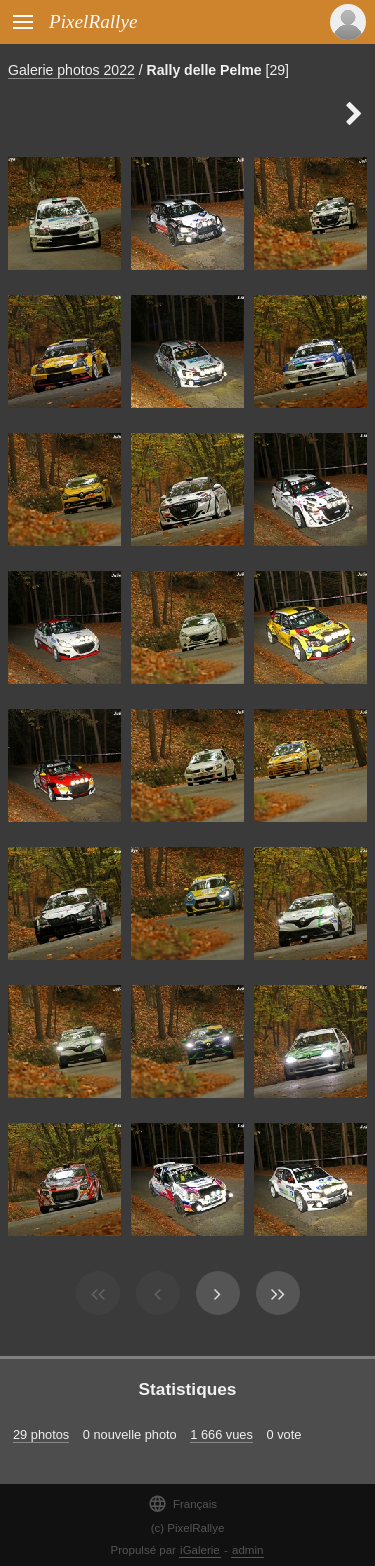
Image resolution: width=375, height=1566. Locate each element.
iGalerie (200, 1550)
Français (182, 1503)
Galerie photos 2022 (71, 70)
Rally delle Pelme (204, 70)
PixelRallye (93, 21)
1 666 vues (221, 1434)
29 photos (41, 1434)
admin (247, 1550)
